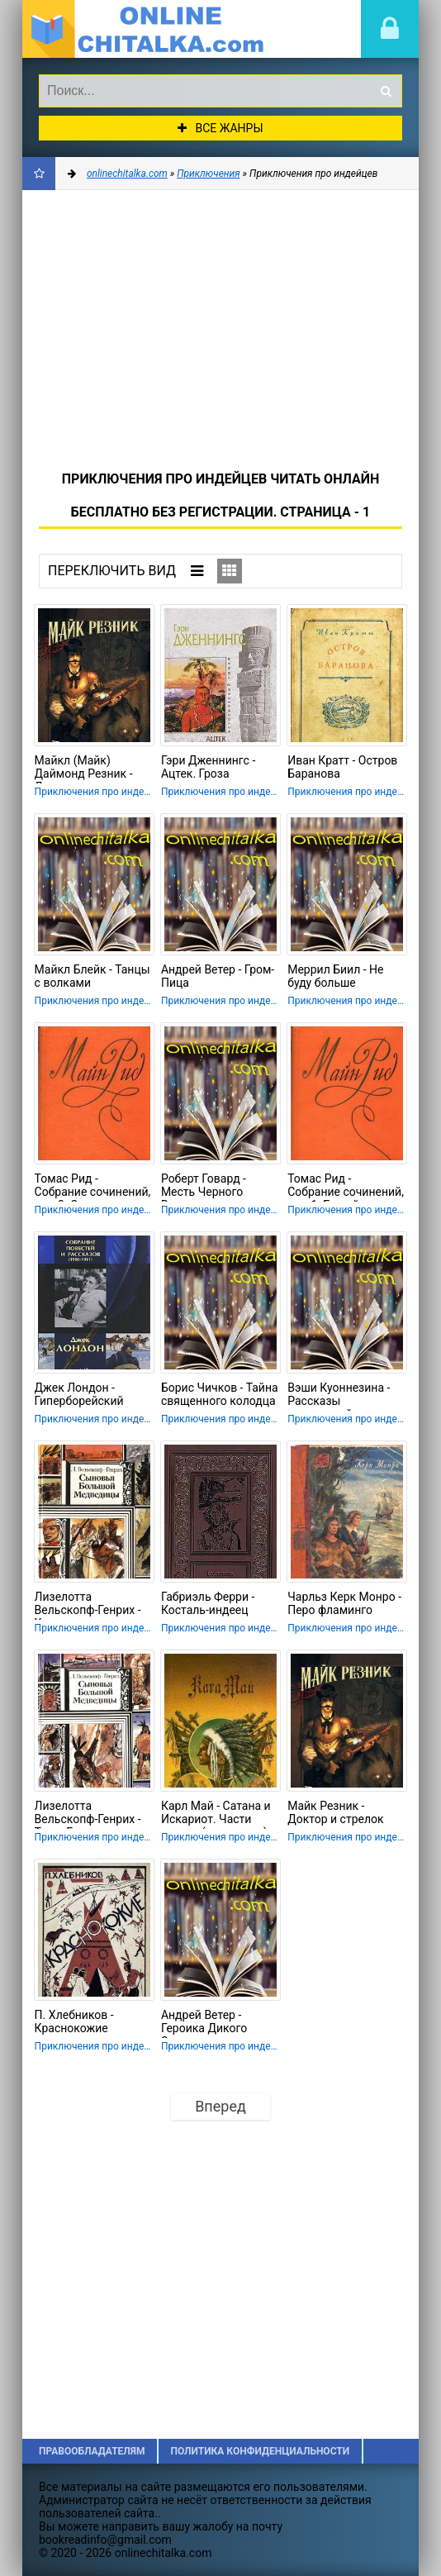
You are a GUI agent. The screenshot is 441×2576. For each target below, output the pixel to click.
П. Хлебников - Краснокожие (74, 2021)
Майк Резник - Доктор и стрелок (335, 1812)
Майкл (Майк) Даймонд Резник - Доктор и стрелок (84, 768)
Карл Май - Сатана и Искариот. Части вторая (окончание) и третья (219, 1814)
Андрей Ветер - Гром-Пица (217, 976)
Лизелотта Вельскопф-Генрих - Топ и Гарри (88, 1814)
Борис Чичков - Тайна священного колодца (219, 1394)
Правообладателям (92, 2451)
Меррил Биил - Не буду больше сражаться (335, 978)
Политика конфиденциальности (259, 2451)
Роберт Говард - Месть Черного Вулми (203, 1187)
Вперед (220, 2106)
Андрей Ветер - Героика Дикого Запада (204, 2023)
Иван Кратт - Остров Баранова (342, 767)
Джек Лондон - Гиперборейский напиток (79, 1396)
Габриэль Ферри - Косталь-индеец (208, 1603)
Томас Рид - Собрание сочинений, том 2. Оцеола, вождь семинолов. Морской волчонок (93, 1187)
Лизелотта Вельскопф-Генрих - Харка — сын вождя (88, 1605)
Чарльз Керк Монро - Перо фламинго (344, 1603)
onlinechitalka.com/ (146, 29)
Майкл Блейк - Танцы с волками (92, 976)
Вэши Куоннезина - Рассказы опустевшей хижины (343, 1396)
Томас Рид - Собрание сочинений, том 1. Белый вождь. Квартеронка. (345, 1187)
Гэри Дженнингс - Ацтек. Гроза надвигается (208, 768)
